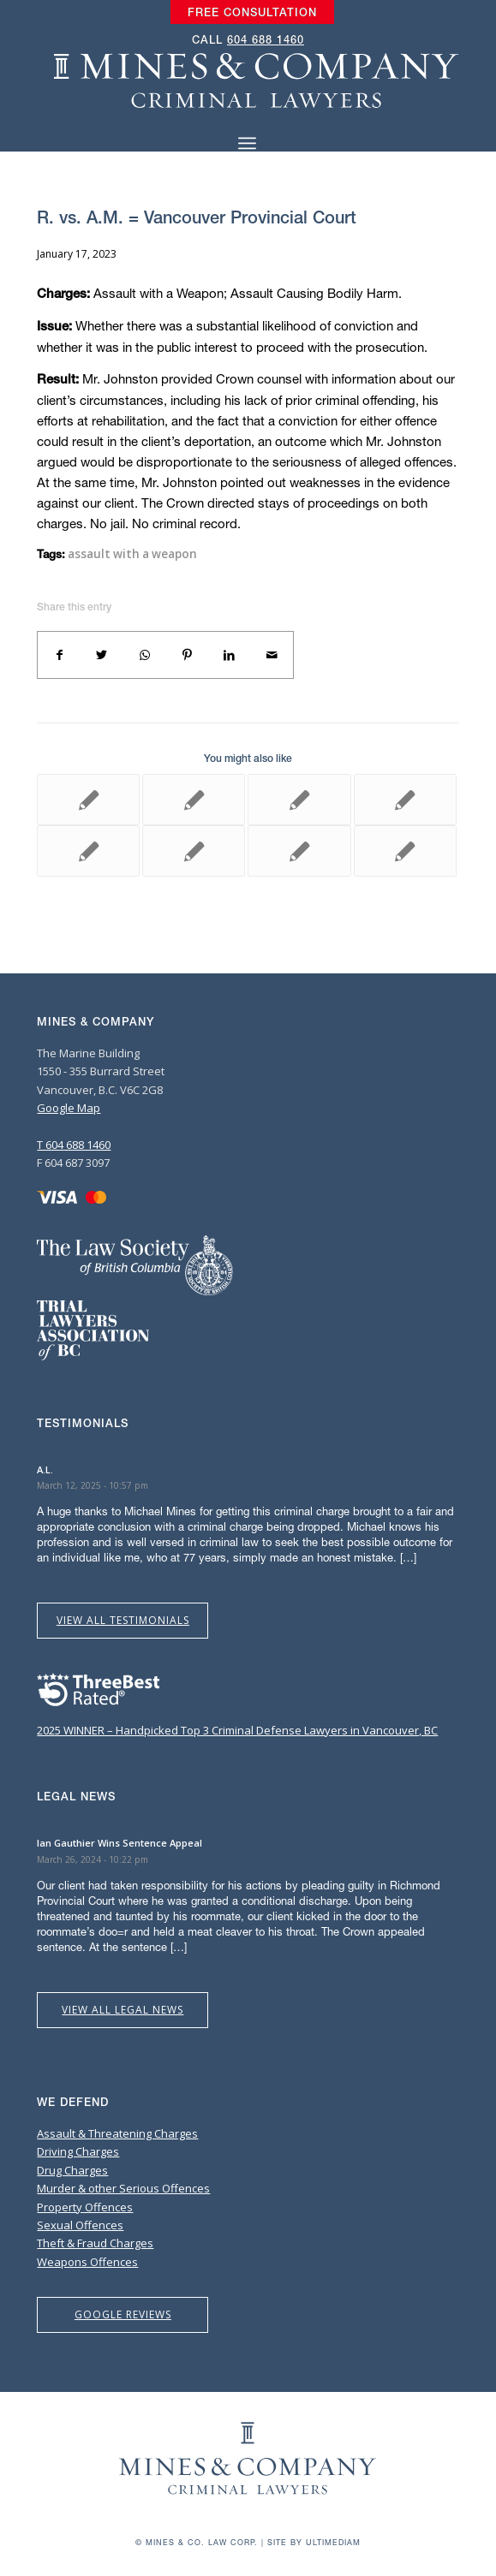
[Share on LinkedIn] (229, 655)
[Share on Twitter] (102, 655)
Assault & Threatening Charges (117, 2133)
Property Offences (85, 2207)
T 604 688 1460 (74, 1144)
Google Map (68, 1107)
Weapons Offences (87, 2262)
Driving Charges (78, 2151)
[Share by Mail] (272, 655)
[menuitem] (252, 13)
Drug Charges (72, 2170)
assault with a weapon (132, 554)
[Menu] (247, 143)
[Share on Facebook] (59, 655)
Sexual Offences (80, 2225)
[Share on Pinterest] (186, 655)
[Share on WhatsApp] (144, 655)
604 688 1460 (265, 39)
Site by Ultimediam (314, 2542)
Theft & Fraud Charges (95, 2243)
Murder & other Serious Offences (123, 2188)
